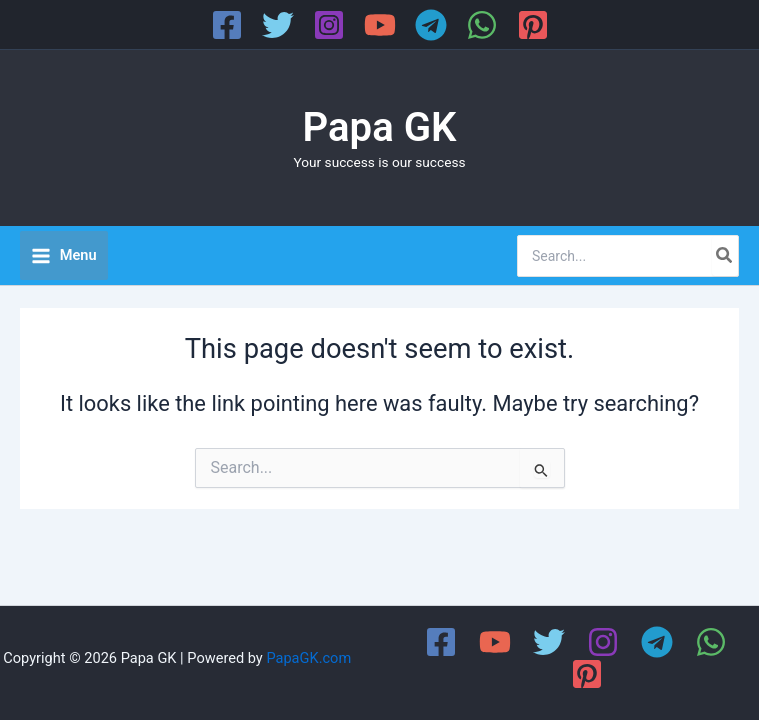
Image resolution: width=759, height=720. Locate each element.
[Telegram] (431, 25)
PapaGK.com (308, 658)
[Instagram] (329, 25)
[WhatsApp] (482, 25)
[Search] (725, 256)
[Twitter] (278, 25)
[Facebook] (227, 25)
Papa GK (380, 127)
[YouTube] (380, 25)
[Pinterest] (533, 25)
